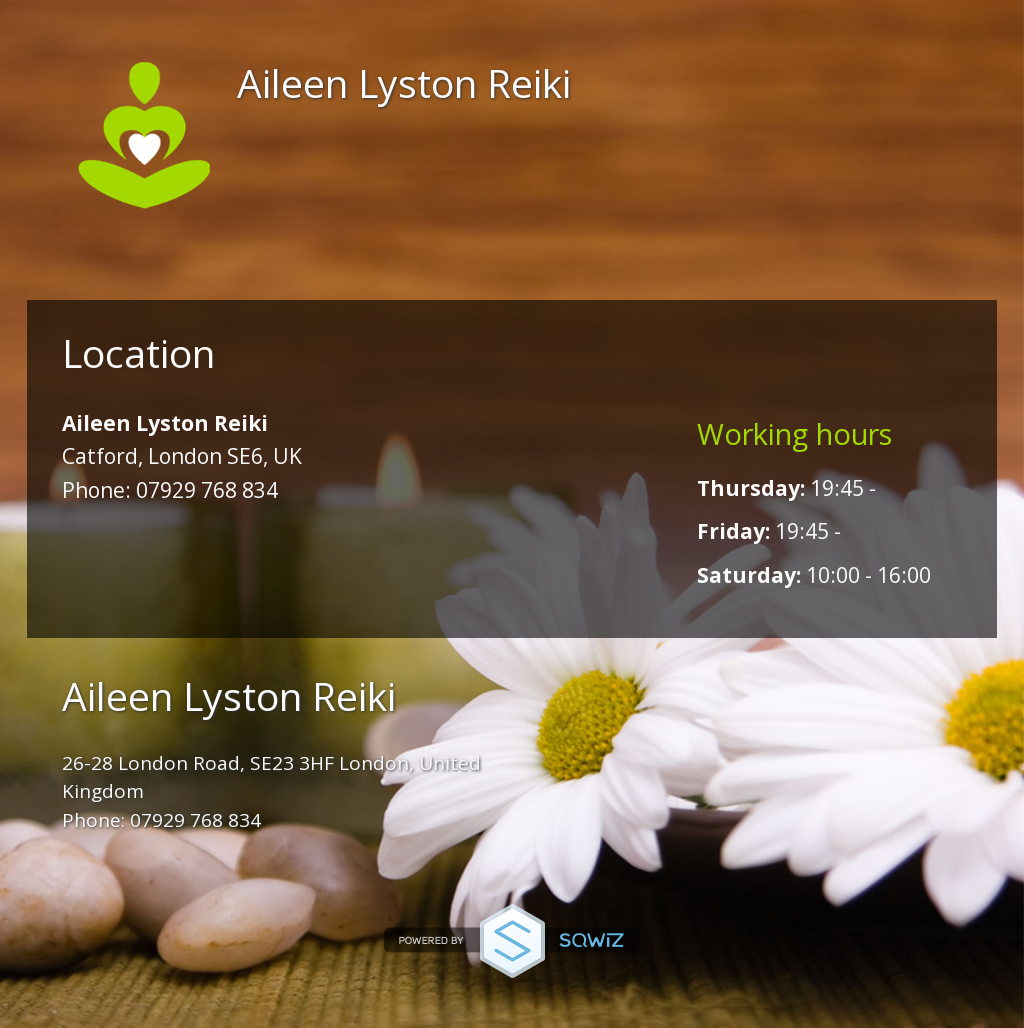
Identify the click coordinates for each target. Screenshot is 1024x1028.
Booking (420, 270)
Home (136, 270)
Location (597, 270)
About (266, 270)
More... (760, 270)
